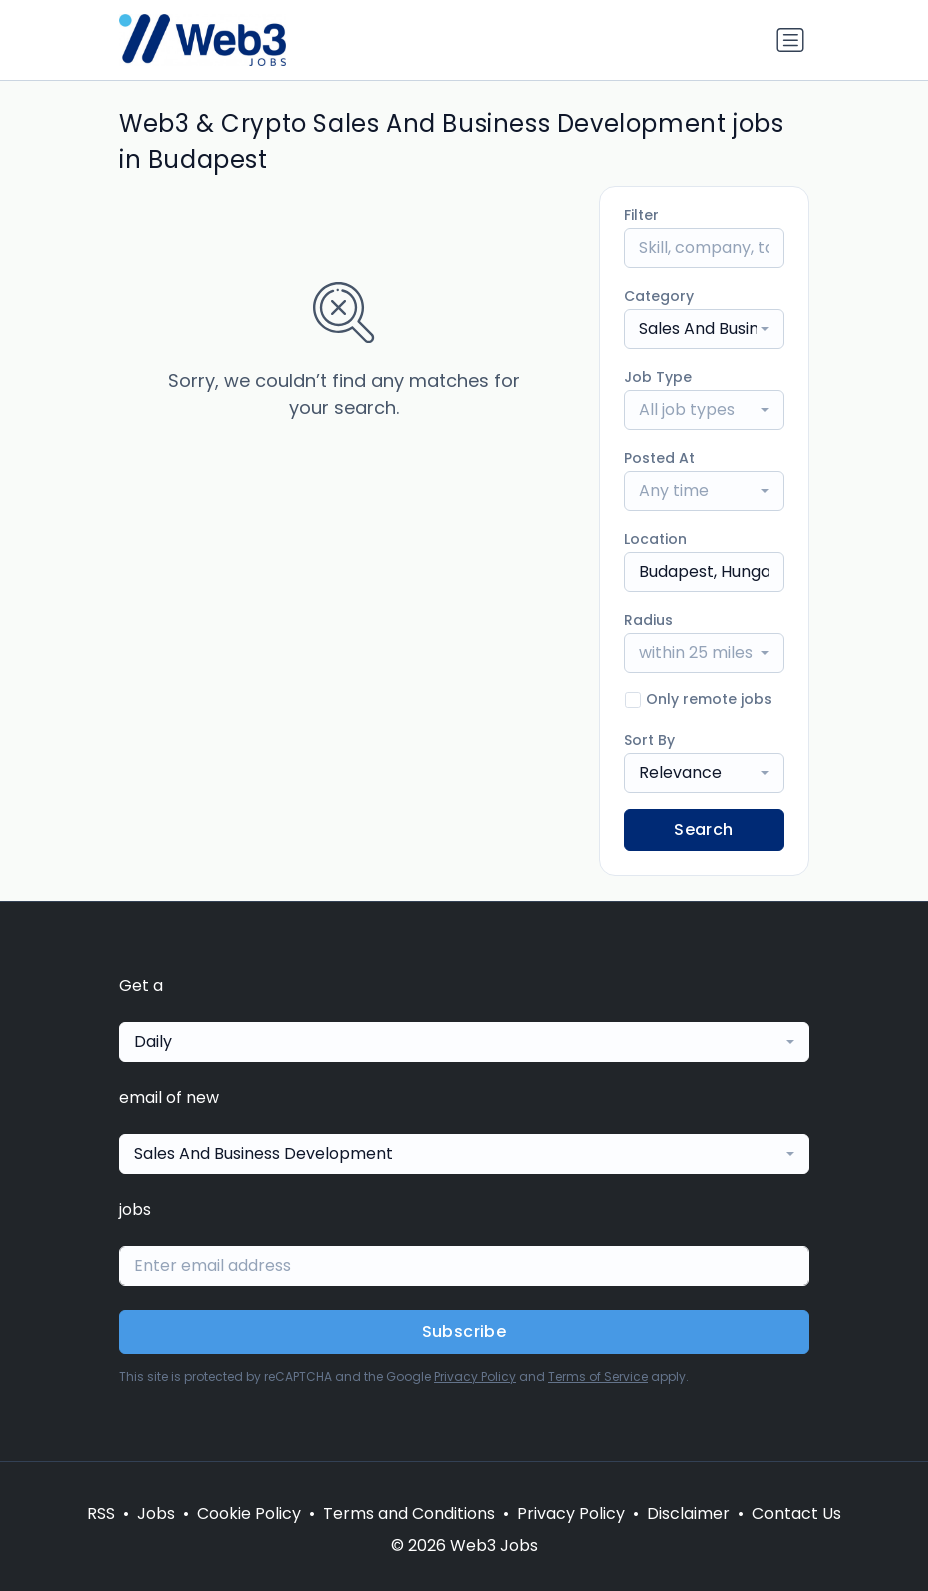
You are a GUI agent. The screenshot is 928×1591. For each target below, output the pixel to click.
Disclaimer (688, 1513)
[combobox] (704, 329)
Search (703, 829)
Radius (648, 620)
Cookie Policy (249, 1513)
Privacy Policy (475, 1376)
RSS (101, 1513)
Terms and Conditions (409, 1513)
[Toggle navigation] (790, 40)
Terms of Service (598, 1376)
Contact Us (796, 1513)
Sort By (649, 740)
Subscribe (464, 1331)
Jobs (156, 1513)
